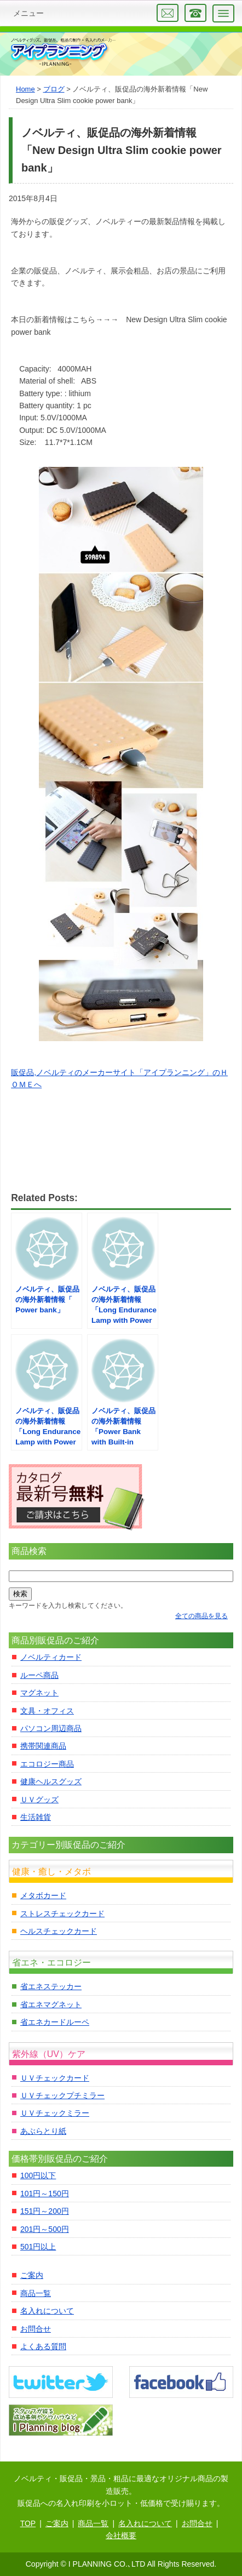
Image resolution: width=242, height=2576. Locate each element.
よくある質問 (43, 2346)
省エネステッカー (51, 1986)
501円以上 (38, 2246)
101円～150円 (44, 2193)
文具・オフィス (47, 1710)
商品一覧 (35, 2293)
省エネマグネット (51, 2004)
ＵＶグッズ (39, 1799)
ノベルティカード (51, 1657)
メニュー (28, 13)
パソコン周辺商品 (51, 1728)
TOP (28, 2523)
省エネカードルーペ (54, 2022)
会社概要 (121, 2535)
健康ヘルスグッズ (51, 1781)
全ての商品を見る (201, 1616)
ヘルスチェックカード (58, 1931)
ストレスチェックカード (62, 1913)
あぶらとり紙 (43, 2131)
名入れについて (47, 2310)
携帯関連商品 (43, 1745)
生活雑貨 (35, 1817)
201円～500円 (44, 2229)
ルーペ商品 (39, 1675)
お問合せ (35, 2328)
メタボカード (43, 1895)
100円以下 (38, 2175)
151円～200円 (44, 2211)
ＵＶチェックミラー (54, 2113)
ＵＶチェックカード (54, 2078)
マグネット (39, 1692)
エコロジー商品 (47, 1764)
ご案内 (31, 2275)
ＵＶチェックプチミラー (62, 2095)
